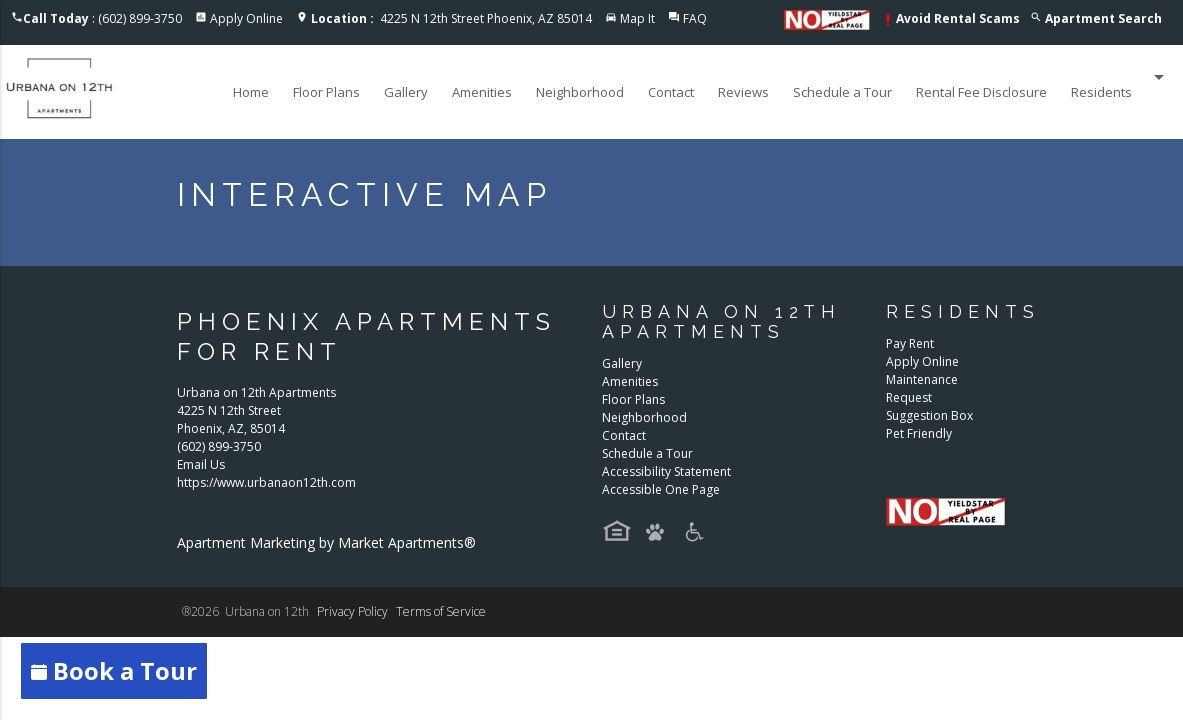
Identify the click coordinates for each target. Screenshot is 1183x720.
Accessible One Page (661, 489)
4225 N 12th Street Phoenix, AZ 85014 (451, 18)
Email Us (201, 464)
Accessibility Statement (666, 471)
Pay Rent (910, 343)
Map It (637, 18)
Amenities (482, 92)
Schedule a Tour (842, 92)
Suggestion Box (929, 415)
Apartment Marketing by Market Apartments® (326, 542)
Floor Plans (326, 92)
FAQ (695, 18)
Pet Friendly (919, 433)
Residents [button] (1121, 77)
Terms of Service (441, 611)
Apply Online (246, 18)
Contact (671, 92)
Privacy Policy (352, 611)
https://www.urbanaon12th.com (266, 482)
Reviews (743, 92)
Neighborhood (580, 92)
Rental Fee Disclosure (981, 92)
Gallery (406, 92)
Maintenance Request (922, 388)
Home (251, 92)
